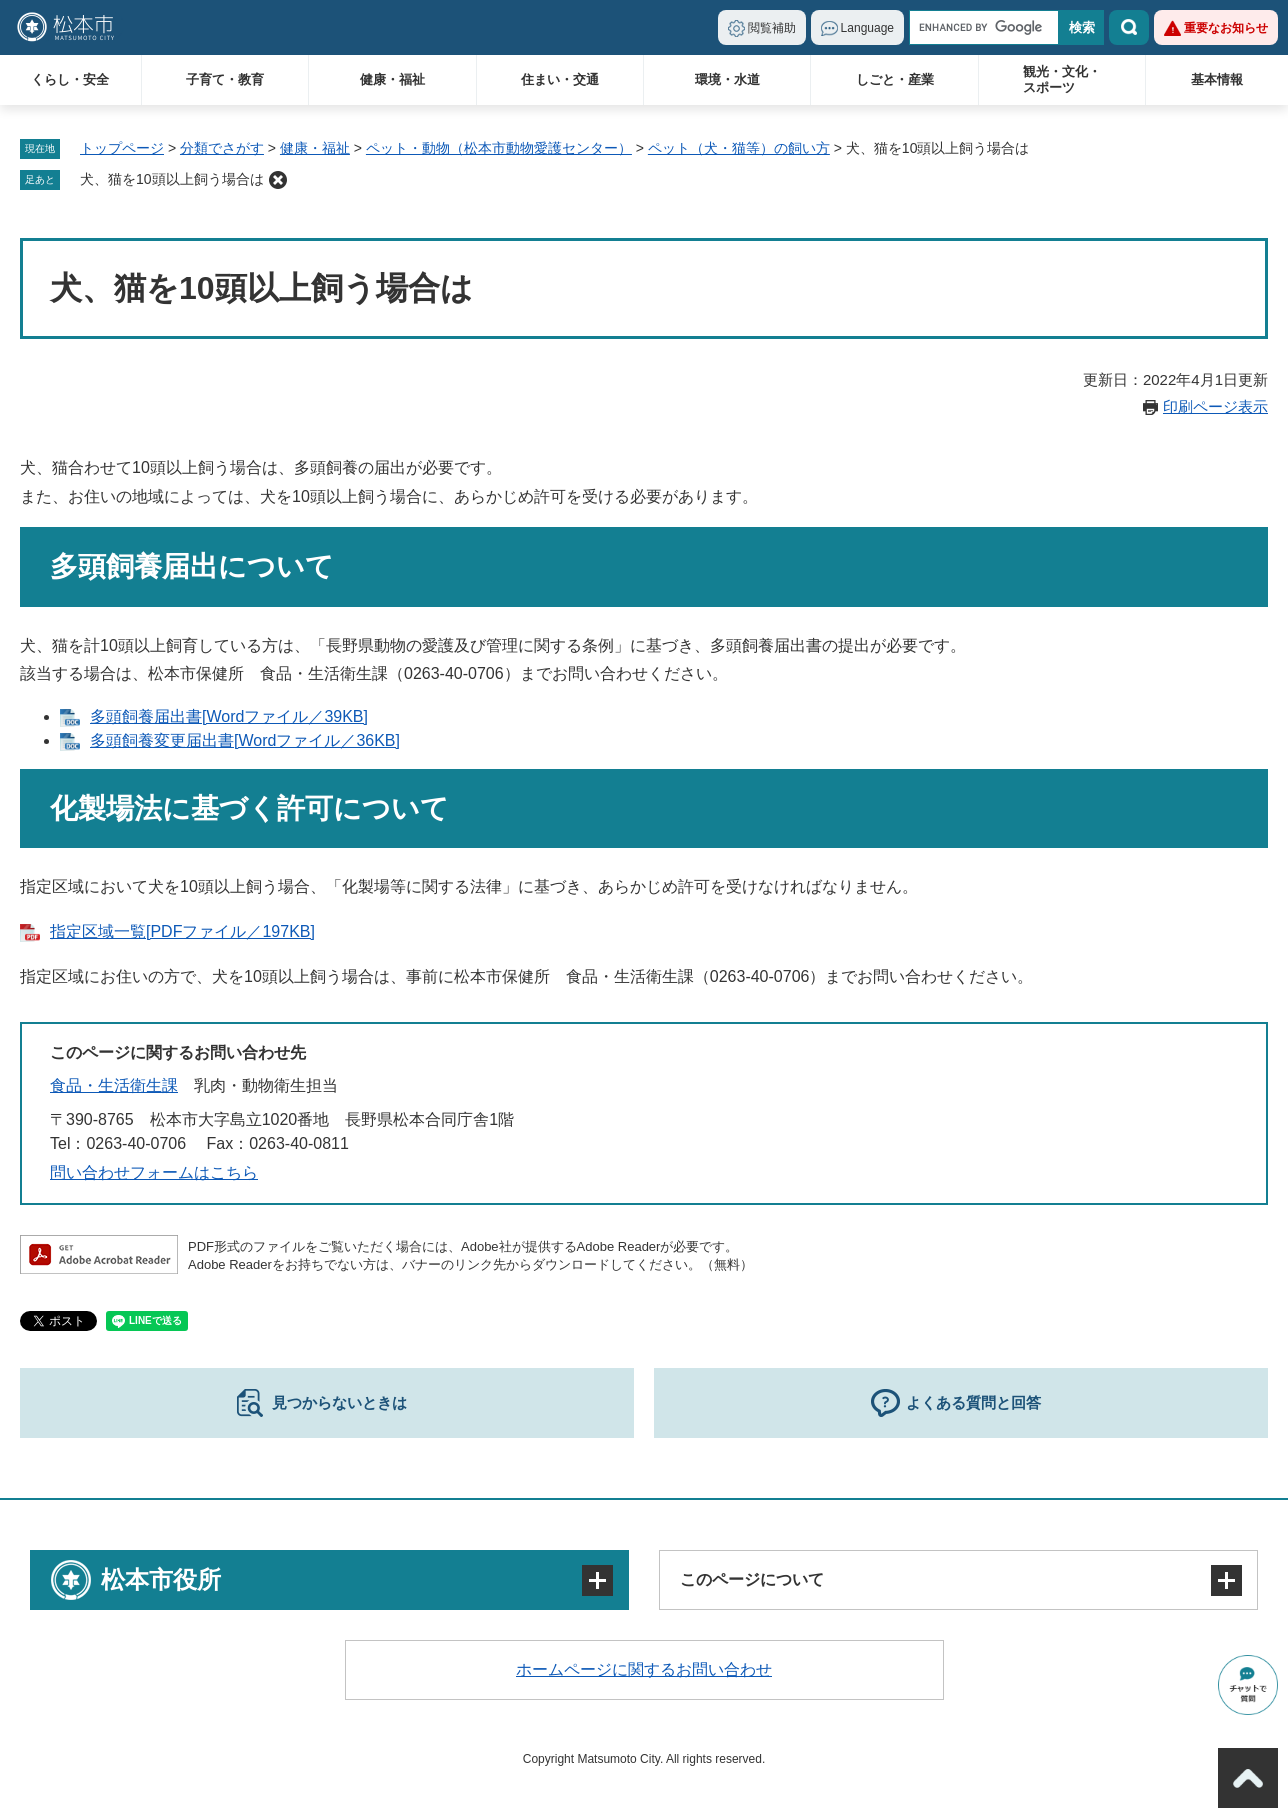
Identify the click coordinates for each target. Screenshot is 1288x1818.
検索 (1129, 27)
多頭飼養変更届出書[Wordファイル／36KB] (245, 740)
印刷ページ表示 (1215, 406)
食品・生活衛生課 (114, 1085)
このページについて (752, 1579)
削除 (278, 180)
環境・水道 (727, 79)
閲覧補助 (772, 28)
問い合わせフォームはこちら (154, 1172)
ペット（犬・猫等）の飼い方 (739, 148)
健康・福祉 (392, 79)
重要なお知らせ (1226, 28)
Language (867, 28)
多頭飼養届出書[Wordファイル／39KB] (229, 716)
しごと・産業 (895, 79)
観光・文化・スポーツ (1062, 79)
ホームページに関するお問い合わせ (644, 1669)
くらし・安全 (70, 79)
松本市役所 (161, 1579)
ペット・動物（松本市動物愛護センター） (499, 148)
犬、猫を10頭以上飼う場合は (172, 179)
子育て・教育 (225, 79)
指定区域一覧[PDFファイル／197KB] (182, 931)
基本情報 (1217, 79)
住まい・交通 (560, 79)
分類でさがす (222, 148)
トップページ (122, 148)
